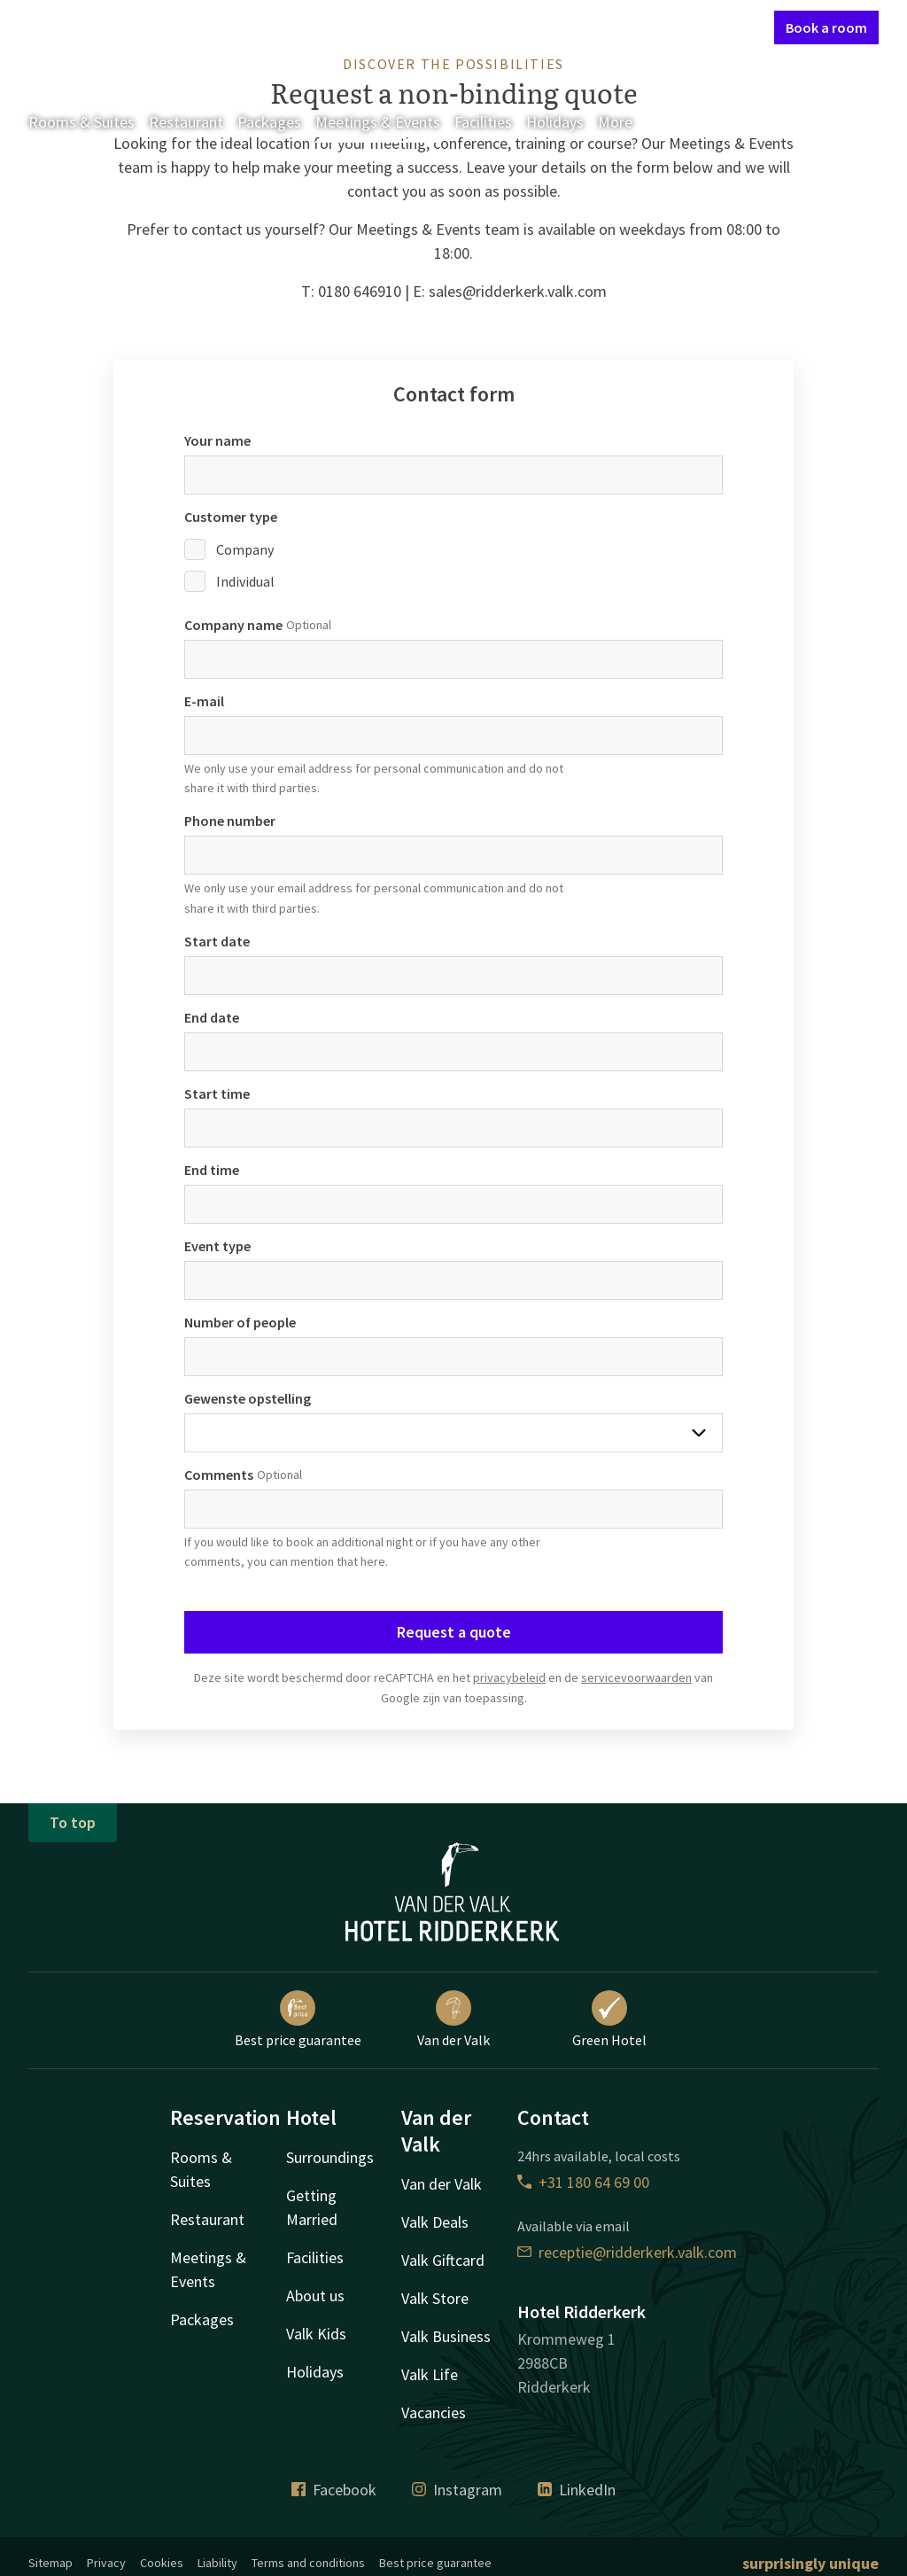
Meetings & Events (377, 122)
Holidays (555, 122)
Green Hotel (609, 2019)
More (627, 122)
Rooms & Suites (81, 122)
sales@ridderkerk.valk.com (518, 291)
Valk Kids (316, 2333)
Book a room (826, 27)
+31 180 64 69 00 (583, 2182)
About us (315, 2295)
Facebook (333, 2489)
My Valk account (658, 26)
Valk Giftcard (443, 2260)
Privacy (106, 2563)
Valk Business (446, 2336)
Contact (571, 26)
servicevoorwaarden (636, 1677)
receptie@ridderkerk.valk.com (627, 2252)
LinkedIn (577, 2489)
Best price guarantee (298, 2019)
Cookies (161, 2563)
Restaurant (186, 122)
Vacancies (433, 2412)
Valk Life (429, 2374)
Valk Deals (435, 2222)
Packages (269, 122)
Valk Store (435, 2298)
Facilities (483, 122)
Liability (217, 2563)
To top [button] (73, 1822)
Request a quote (454, 1632)
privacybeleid (509, 1677)
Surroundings (330, 2157)
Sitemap (50, 2563)
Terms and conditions (308, 2563)
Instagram (457, 2489)
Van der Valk (453, 2019)
